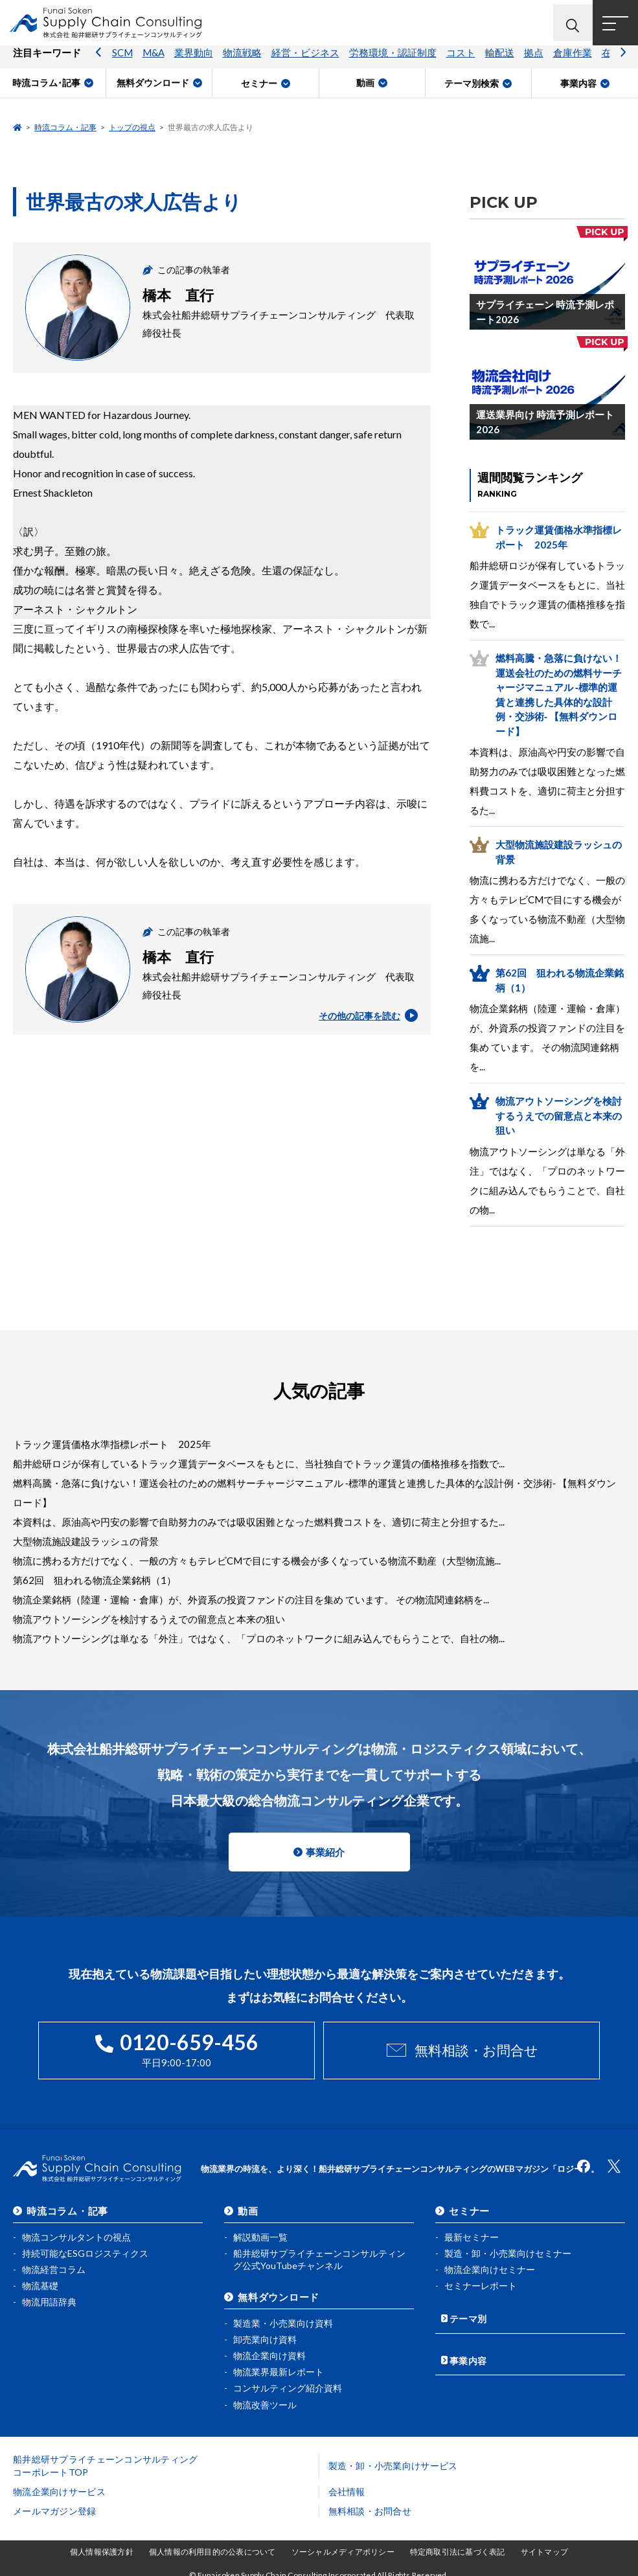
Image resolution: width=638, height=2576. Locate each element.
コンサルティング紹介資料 (287, 2384)
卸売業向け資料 (265, 2335)
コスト (460, 61)
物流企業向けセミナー (489, 2265)
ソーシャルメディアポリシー (342, 2548)
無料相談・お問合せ (476, 2050)
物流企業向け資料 (269, 2351)
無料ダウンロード (278, 2292)
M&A (153, 61)
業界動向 (193, 61)
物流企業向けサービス (59, 2487)
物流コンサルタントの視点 (76, 2233)
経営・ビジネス (305, 61)
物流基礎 (40, 2281)
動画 (248, 2207)
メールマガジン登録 (55, 2507)
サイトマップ (544, 2548)
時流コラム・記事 (65, 127)
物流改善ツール (265, 2400)
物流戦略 (242, 61)
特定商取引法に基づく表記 (457, 2548)
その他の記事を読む (365, 1015)
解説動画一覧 (260, 2233)
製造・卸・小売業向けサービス (393, 2461)
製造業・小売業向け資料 (283, 2318)
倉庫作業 (572, 61)
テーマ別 (469, 2312)
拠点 (533, 61)
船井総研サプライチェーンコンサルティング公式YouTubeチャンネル (319, 2256)
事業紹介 (325, 1852)
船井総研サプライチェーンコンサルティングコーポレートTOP (105, 2462)
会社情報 (346, 2487)
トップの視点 (132, 127)
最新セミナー (471, 2233)
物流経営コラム (53, 2265)
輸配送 (499, 61)
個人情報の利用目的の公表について (212, 2548)
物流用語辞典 (49, 2297)
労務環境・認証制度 (393, 61)
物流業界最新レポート (278, 2367)
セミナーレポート (480, 2281)
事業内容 (469, 2350)
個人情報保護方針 (101, 2548)
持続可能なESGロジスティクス (85, 2249)
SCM (122, 61)
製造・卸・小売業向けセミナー (507, 2249)
